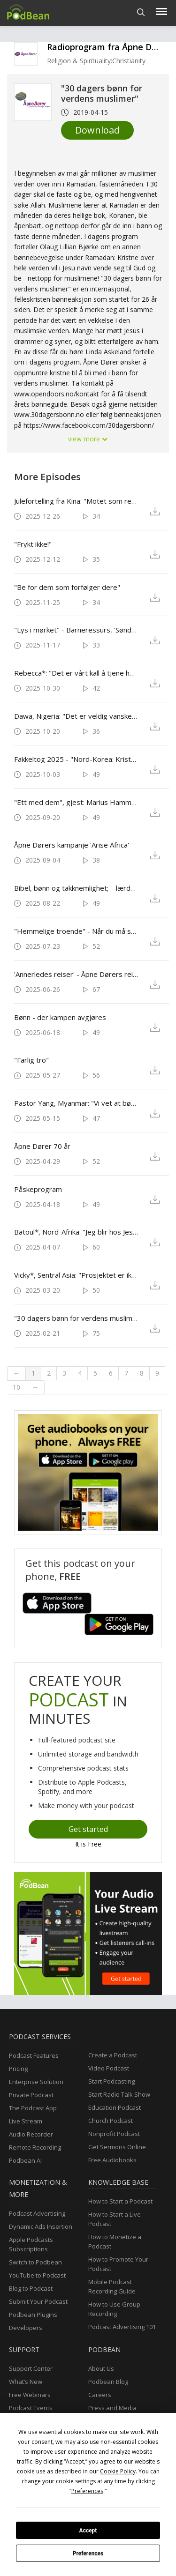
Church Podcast (110, 2120)
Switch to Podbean (35, 2262)
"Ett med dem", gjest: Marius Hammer (76, 802)
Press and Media (112, 2408)
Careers (99, 2394)
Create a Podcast (112, 2055)
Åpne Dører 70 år (42, 1146)
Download (97, 130)
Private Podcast (31, 2095)
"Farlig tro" (31, 1060)
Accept (88, 2530)
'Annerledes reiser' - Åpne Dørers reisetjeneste (76, 974)
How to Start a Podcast (120, 2201)
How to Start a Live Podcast (114, 2219)
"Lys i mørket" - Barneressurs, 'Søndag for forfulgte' (76, 629)
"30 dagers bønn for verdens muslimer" (76, 1318)
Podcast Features (34, 2055)
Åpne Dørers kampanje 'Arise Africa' (71, 845)
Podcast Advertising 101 (122, 2327)
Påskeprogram (38, 1189)
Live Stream (25, 2121)
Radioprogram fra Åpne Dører (107, 46)
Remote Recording (35, 2147)
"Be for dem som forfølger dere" (67, 587)
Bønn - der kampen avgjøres (60, 1017)
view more (88, 438)
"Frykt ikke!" (33, 544)
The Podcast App (33, 2108)
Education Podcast (114, 2107)
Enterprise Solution (36, 2081)
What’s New (25, 2381)
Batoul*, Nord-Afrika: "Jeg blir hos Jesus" (76, 1232)
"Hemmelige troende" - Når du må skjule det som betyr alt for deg (76, 931)
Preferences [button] (87, 2491)
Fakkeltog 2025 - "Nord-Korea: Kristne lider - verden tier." (76, 759)
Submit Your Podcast (38, 2301)
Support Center (31, 2368)
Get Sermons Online (117, 2147)
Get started (88, 1829)
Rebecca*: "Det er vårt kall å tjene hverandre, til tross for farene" (76, 673)
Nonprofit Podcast (114, 2133)
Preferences (88, 2553)
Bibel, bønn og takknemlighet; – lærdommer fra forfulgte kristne (76, 888)
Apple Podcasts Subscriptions (31, 2244)
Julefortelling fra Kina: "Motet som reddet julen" (76, 501)
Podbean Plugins (33, 2314)
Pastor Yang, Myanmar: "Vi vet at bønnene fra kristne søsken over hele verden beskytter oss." (76, 1103)
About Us (101, 2368)
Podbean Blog (108, 2381)
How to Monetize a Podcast (114, 2241)
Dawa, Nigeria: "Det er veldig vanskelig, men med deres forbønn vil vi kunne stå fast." (76, 716)
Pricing (18, 2068)
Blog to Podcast (31, 2288)
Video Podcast (108, 2068)
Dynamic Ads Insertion (40, 2226)
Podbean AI (25, 2160)
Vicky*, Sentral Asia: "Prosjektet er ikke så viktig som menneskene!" (76, 1275)
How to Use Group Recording (114, 2309)
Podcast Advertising (37, 2213)
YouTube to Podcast (37, 2275)
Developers (25, 2327)
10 (16, 1387)
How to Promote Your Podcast (118, 2264)
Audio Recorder (31, 2134)
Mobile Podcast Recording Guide (112, 2286)
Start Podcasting (111, 2081)
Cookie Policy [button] (118, 2471)
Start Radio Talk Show (119, 2094)
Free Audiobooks (112, 2160)
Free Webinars (30, 2394)
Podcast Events (31, 2408)
